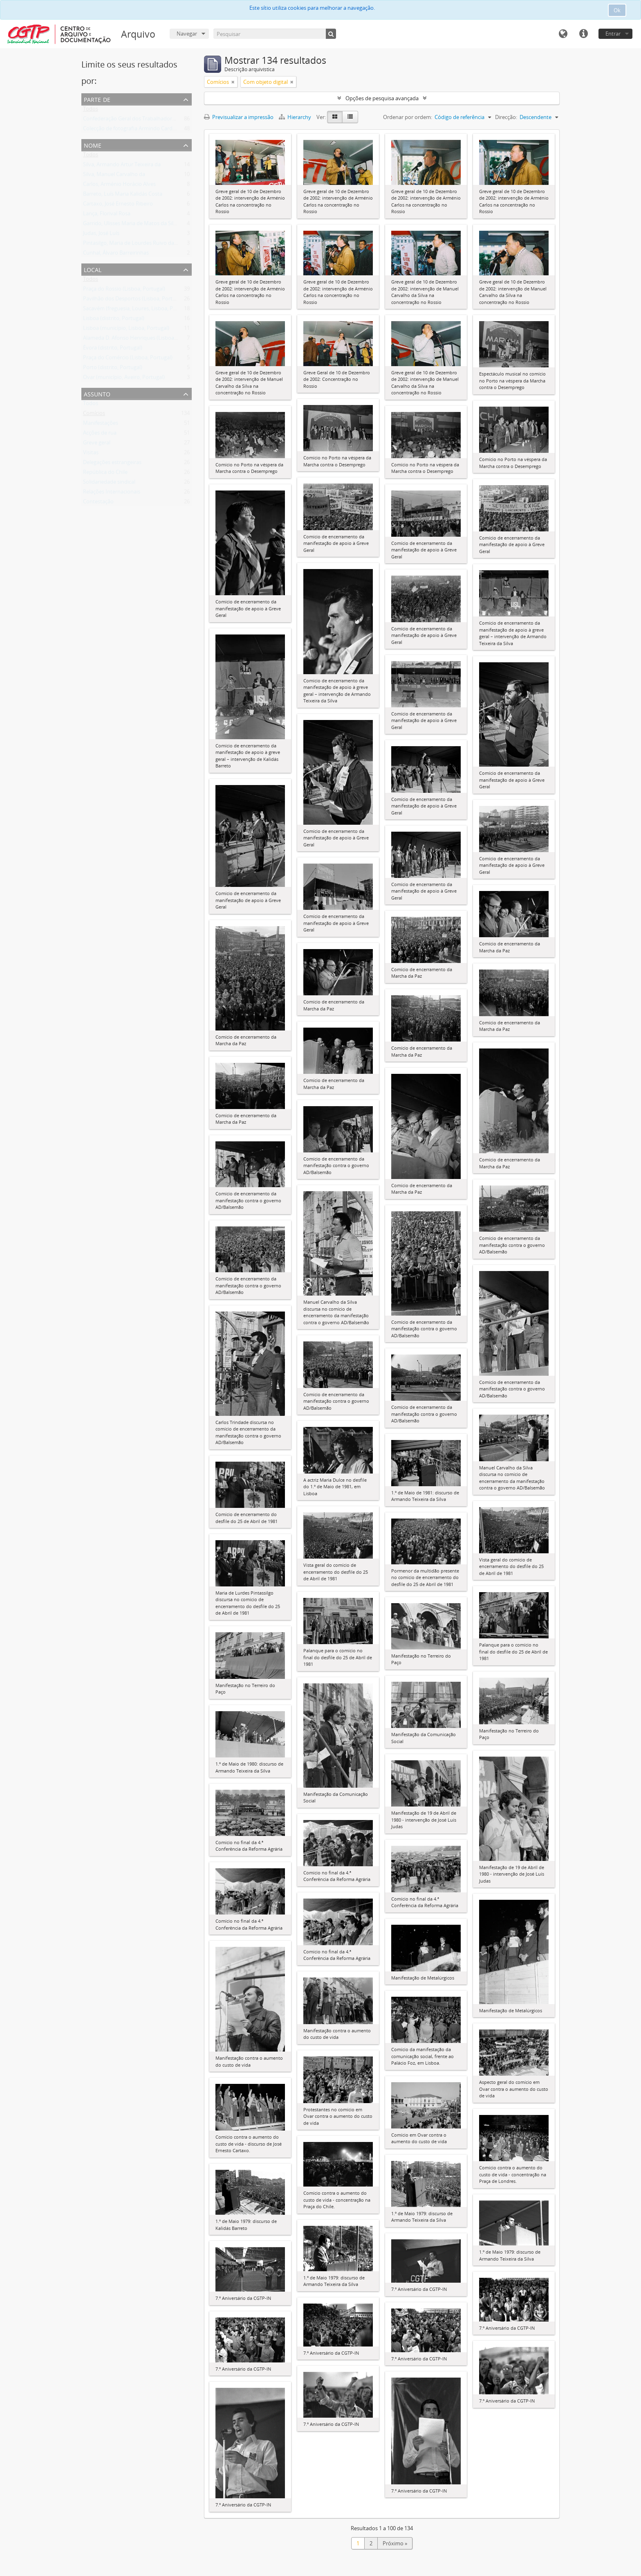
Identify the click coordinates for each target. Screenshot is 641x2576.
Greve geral (96, 444)
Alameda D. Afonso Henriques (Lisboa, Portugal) (141, 339)
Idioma (563, 34)
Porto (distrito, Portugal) (112, 369)
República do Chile (105, 473)
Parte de (97, 98)
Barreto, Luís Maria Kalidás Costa (122, 195)
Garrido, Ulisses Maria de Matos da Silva (131, 225)
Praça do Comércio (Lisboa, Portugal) (128, 359)
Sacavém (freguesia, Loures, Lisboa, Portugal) (137, 310)
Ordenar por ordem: (407, 117)
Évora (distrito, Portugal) (112, 349)
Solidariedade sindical (109, 483)
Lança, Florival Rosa (106, 215)
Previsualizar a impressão (238, 117)
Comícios (94, 414)
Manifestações (100, 424)
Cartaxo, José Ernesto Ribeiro (118, 205)
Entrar (613, 33)
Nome (92, 144)
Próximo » (395, 2543)
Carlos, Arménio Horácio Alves (119, 185)
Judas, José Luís (101, 234)
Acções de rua (100, 434)
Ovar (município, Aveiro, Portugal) (124, 378)
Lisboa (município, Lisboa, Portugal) (126, 329)
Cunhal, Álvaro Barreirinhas (116, 254)
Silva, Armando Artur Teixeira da (122, 166)
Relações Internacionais (111, 493)
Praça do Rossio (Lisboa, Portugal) (124, 290)
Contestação (98, 503)
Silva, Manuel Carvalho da (114, 176)
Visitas (91, 454)
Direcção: (506, 117)
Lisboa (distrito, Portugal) (113, 320)
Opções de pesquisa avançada (382, 98)
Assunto (97, 393)
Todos (90, 110)
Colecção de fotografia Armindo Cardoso (132, 130)
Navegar (187, 33)
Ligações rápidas (583, 34)
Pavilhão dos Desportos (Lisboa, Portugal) (133, 300)
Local (92, 268)
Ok (617, 10)
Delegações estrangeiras (112, 464)
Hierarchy (295, 117)
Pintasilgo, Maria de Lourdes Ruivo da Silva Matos (143, 244)
